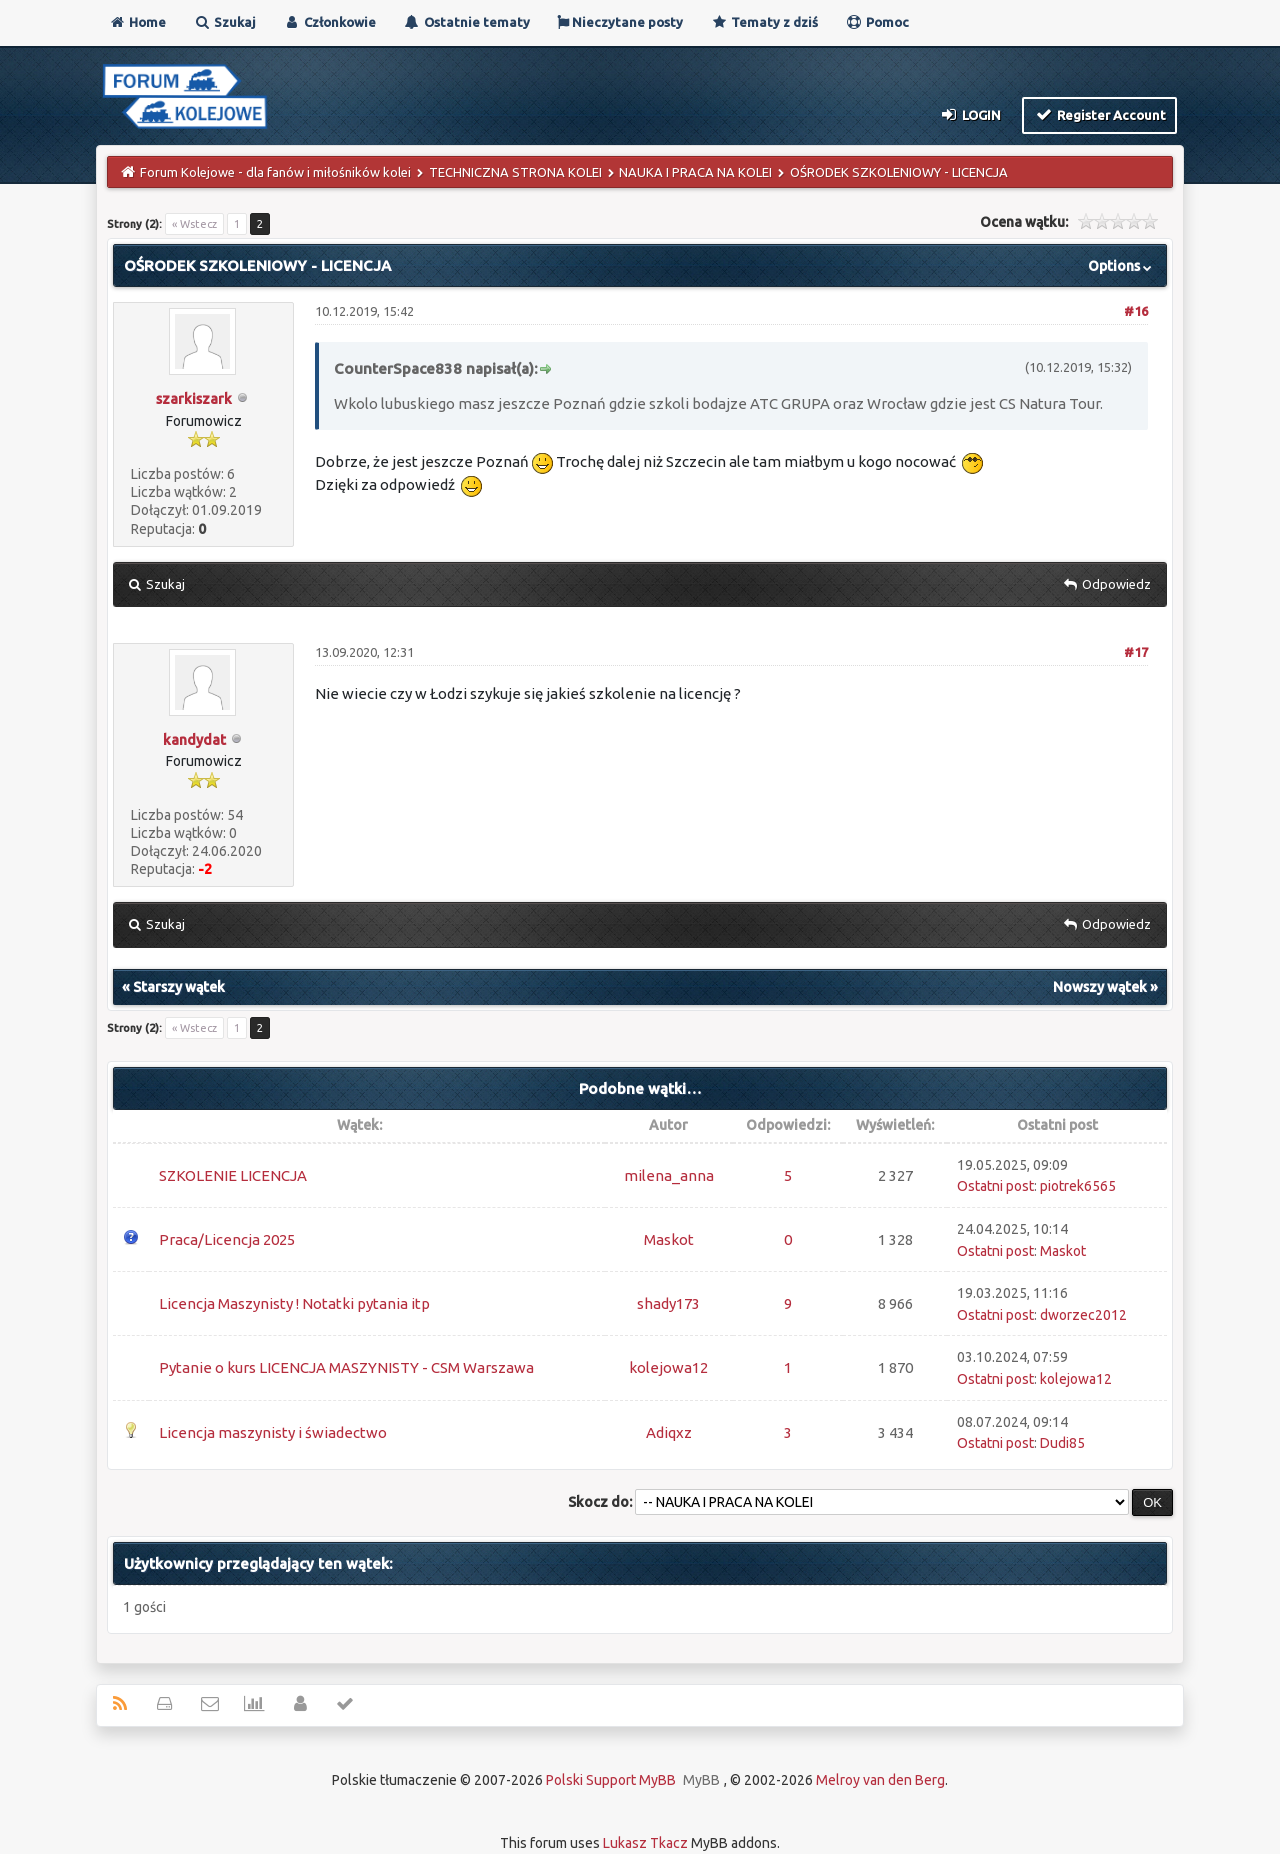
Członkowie (329, 22)
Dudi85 (1062, 1443)
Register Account (1099, 114)
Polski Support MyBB (611, 1780)
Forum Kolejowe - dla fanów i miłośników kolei (275, 172)
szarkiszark (194, 399)
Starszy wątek (179, 987)
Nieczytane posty (620, 22)
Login (970, 114)
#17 (1136, 652)
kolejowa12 (668, 1367)
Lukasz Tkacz (645, 1843)
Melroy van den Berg (880, 1780)
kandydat (194, 740)
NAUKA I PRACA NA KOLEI (695, 172)
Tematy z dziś (764, 22)
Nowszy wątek (1100, 987)
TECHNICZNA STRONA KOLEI (515, 172)
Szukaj (224, 22)
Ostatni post (995, 1186)
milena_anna (669, 1175)
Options (1122, 266)
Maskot (669, 1239)
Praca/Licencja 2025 (227, 1239)
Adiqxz (669, 1432)
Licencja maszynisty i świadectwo (273, 1432)
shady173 (668, 1303)
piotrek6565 (1078, 1186)
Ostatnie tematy (466, 22)
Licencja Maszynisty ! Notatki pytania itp (294, 1303)
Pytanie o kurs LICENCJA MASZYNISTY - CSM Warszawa (346, 1367)
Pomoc (877, 22)
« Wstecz (194, 224)
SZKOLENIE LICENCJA (233, 1175)
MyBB (701, 1780)
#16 (1136, 311)
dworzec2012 (1083, 1315)
